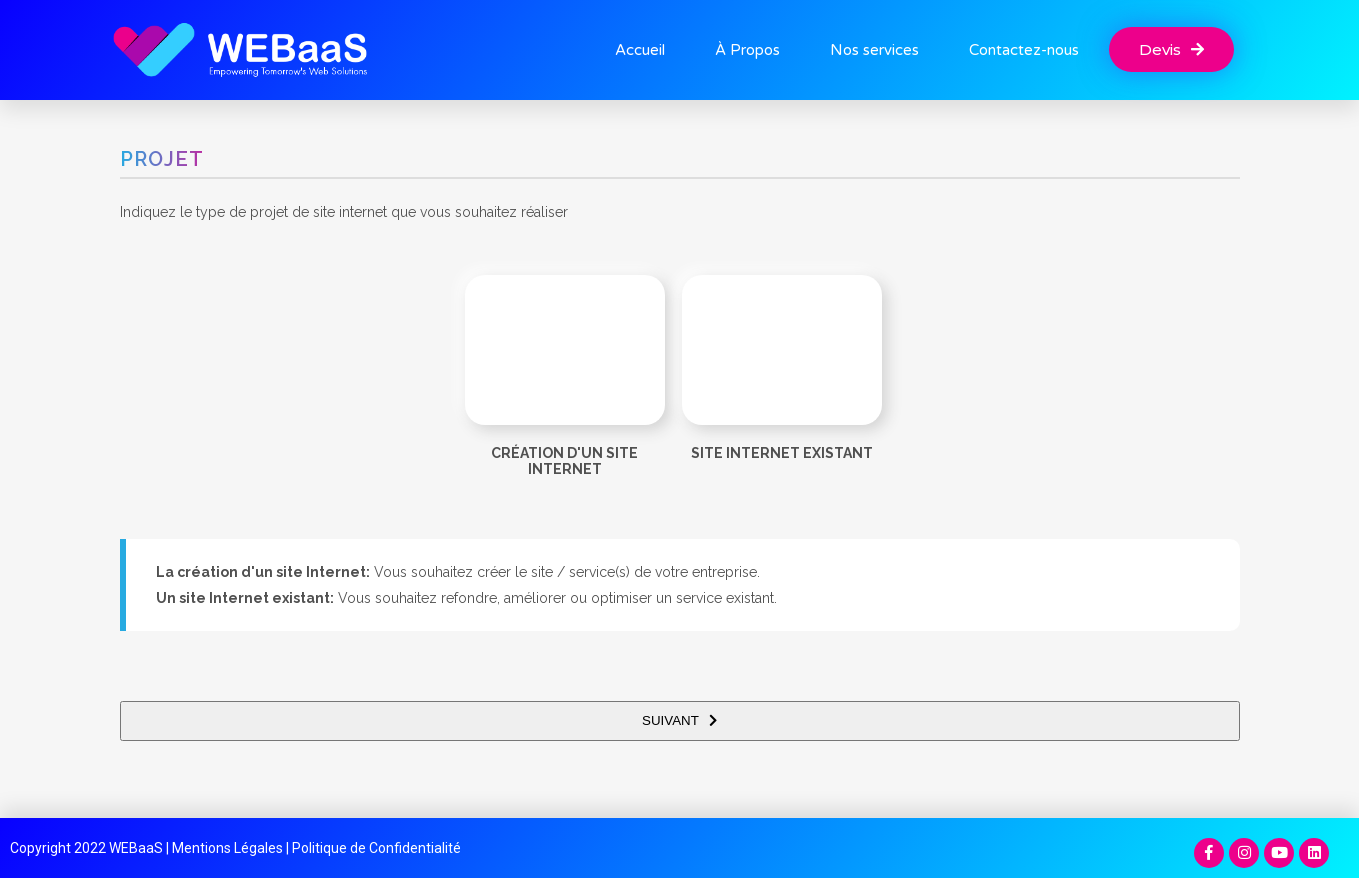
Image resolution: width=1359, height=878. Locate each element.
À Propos (747, 50)
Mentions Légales (227, 848)
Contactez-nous (1024, 50)
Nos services (874, 50)
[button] (1171, 49)
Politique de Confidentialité (376, 848)
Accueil (640, 50)
